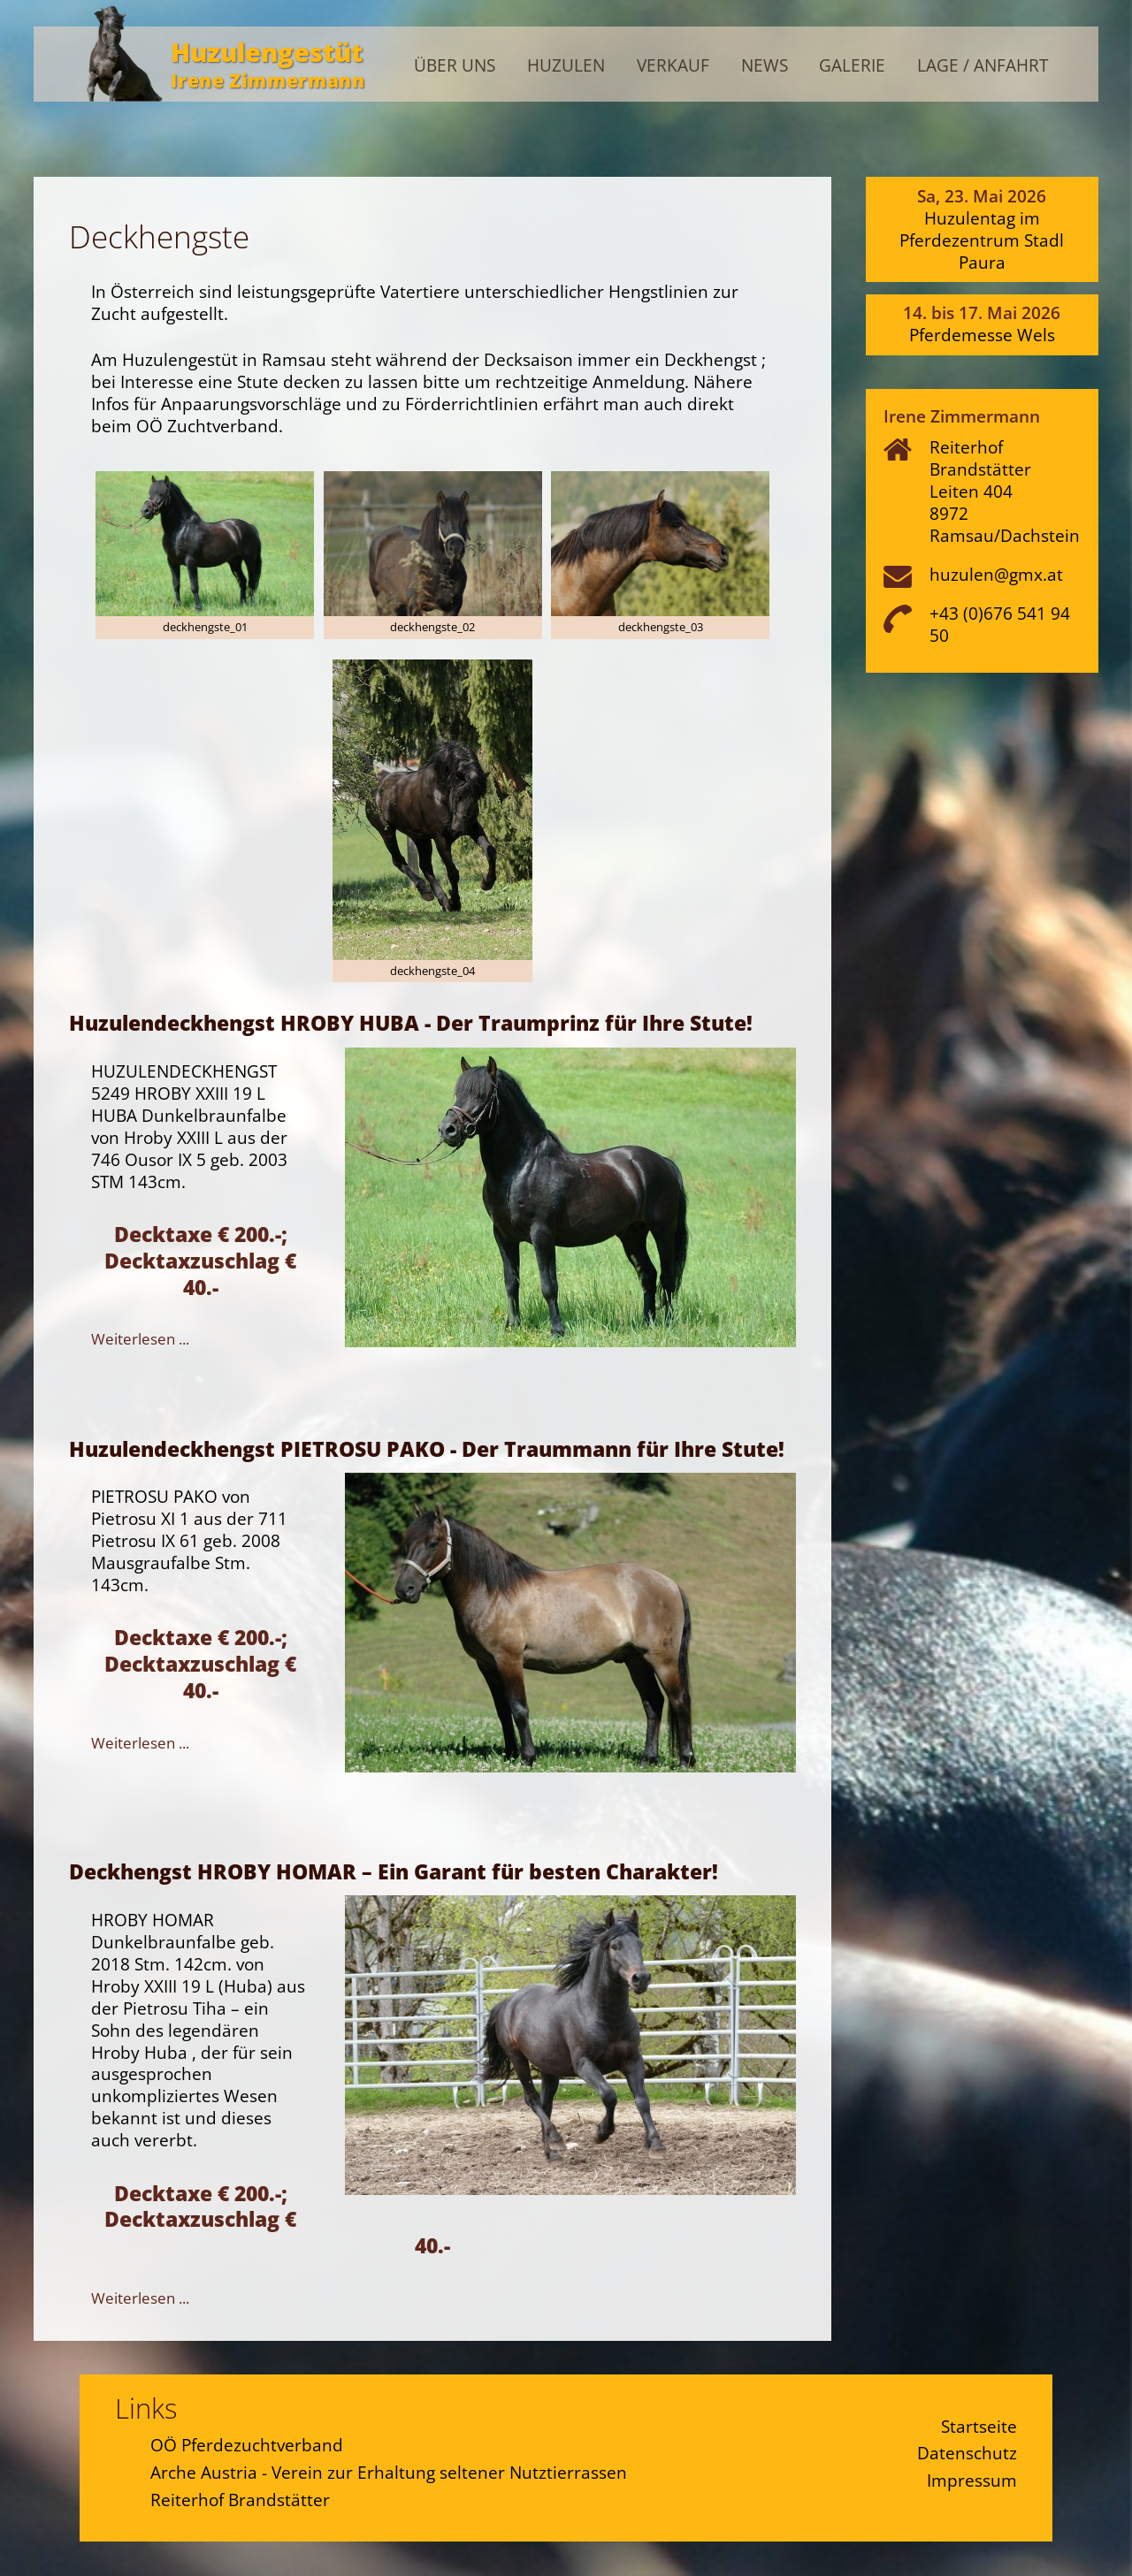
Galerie (852, 66)
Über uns (454, 66)
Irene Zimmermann (267, 80)
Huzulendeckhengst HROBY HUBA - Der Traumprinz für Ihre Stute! (411, 1023)
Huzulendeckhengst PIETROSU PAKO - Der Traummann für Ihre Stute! (426, 1449)
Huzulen (566, 66)
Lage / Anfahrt (982, 66)
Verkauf (673, 66)
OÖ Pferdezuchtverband (246, 2445)
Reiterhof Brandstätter (240, 2499)
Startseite (979, 2426)
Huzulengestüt (267, 51)
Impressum (972, 2480)
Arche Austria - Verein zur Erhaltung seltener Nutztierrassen (388, 2472)
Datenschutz (967, 2453)
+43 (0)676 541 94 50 (999, 624)
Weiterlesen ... (140, 1339)
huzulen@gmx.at (996, 574)
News (764, 66)
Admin (1061, 29)
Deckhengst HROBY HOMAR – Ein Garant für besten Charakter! (393, 1871)
